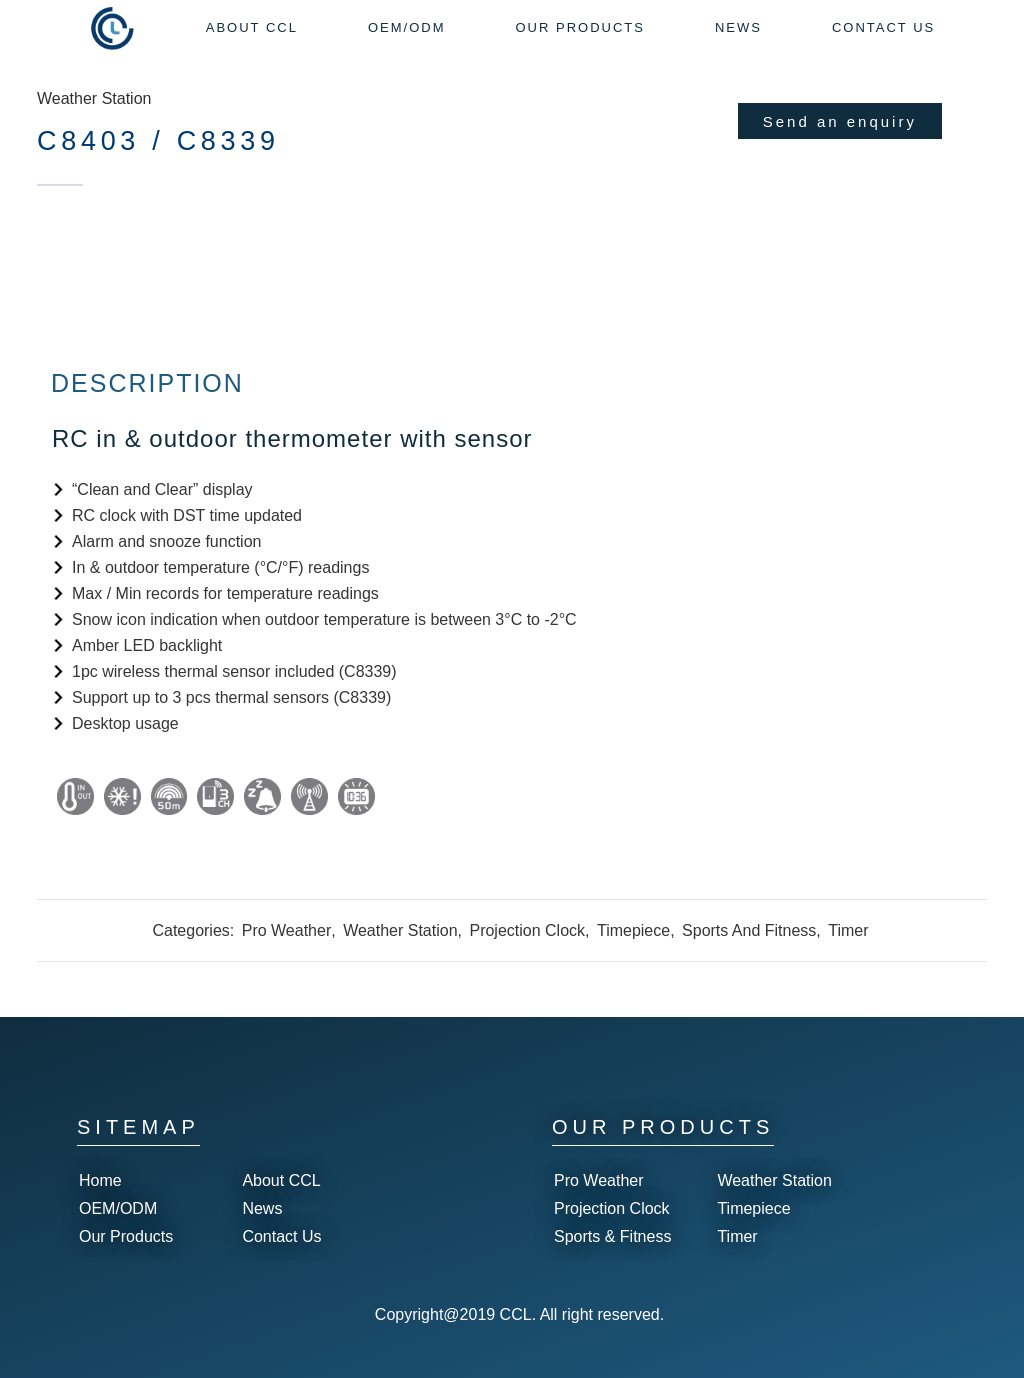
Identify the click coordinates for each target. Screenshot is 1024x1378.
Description (147, 383)
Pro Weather (287, 930)
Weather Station (94, 98)
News (262, 1208)
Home (100, 1180)
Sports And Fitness (749, 930)
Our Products (126, 1236)
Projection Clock (527, 930)
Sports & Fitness (612, 1236)
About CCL (281, 1180)
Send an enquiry (840, 121)
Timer (848, 930)
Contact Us (281, 1236)
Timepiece (633, 930)
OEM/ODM (118, 1208)
